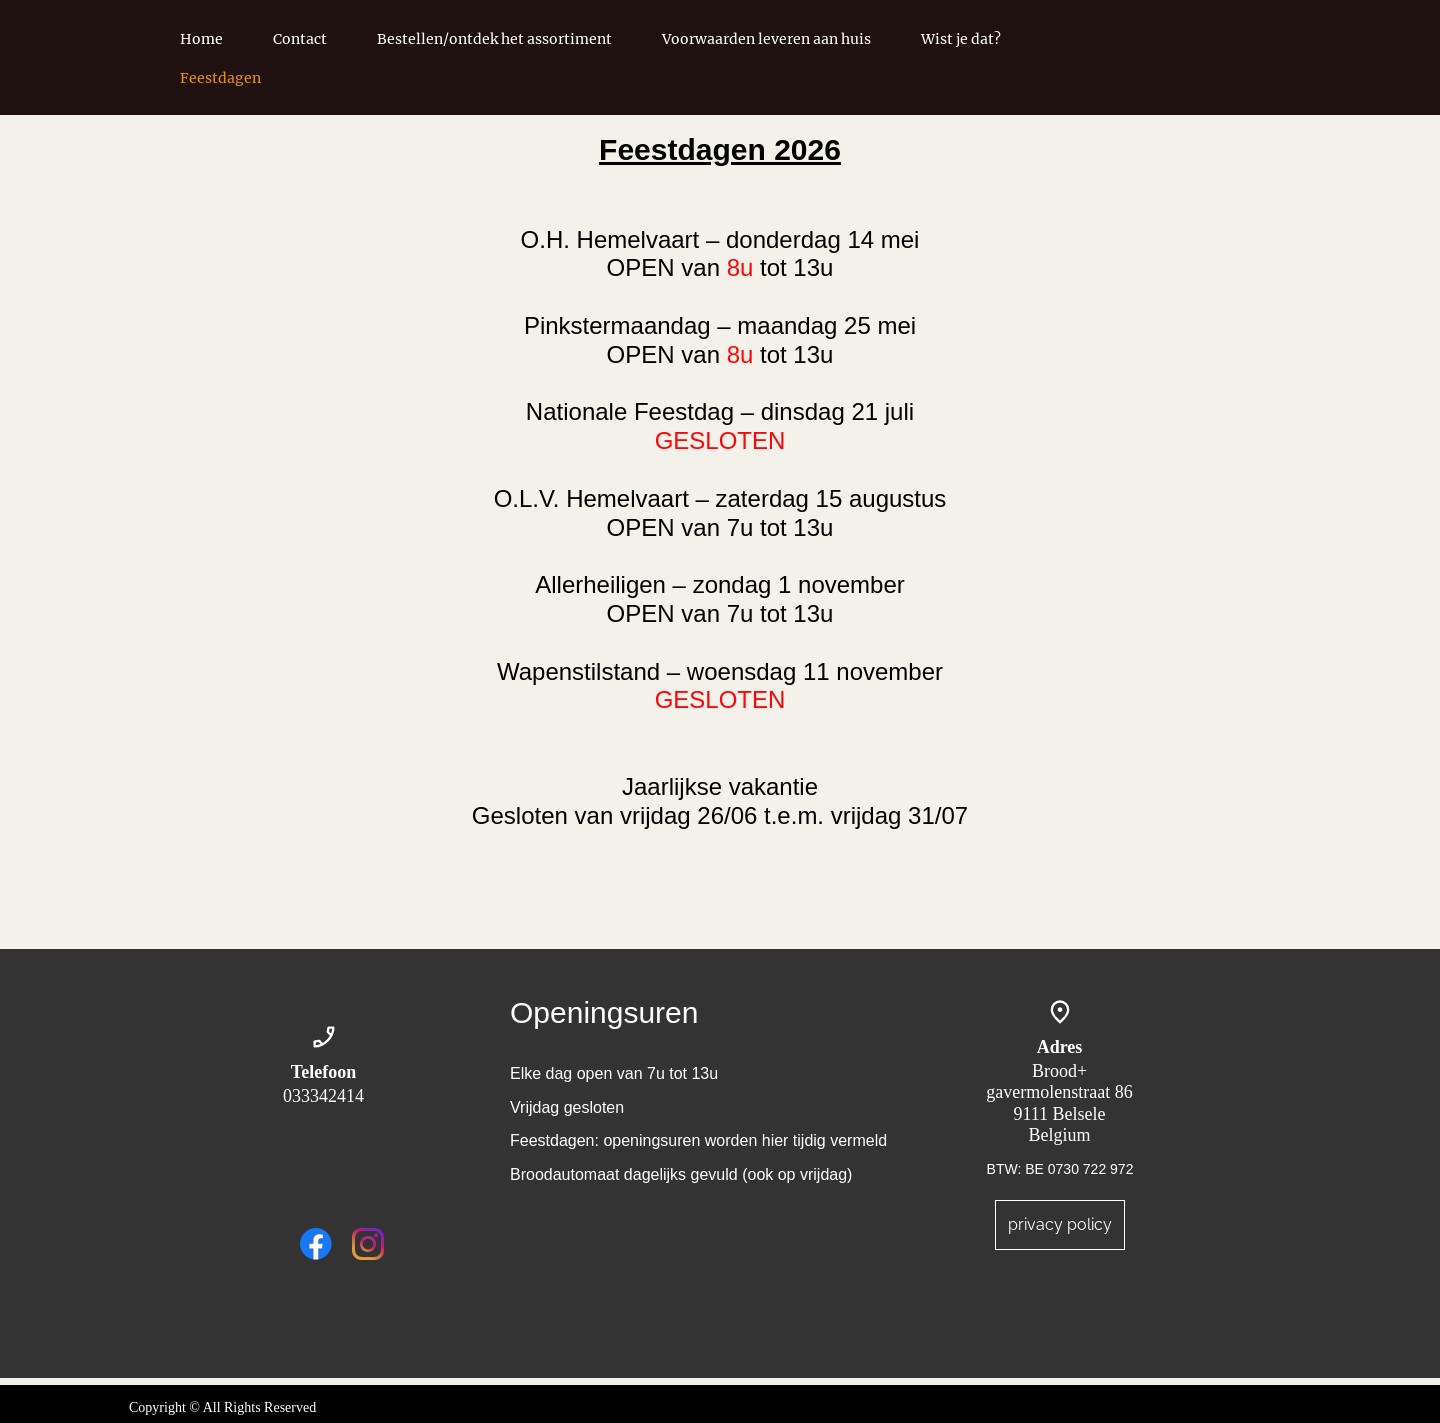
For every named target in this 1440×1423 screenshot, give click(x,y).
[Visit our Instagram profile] (368, 1244)
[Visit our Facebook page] (316, 1244)
